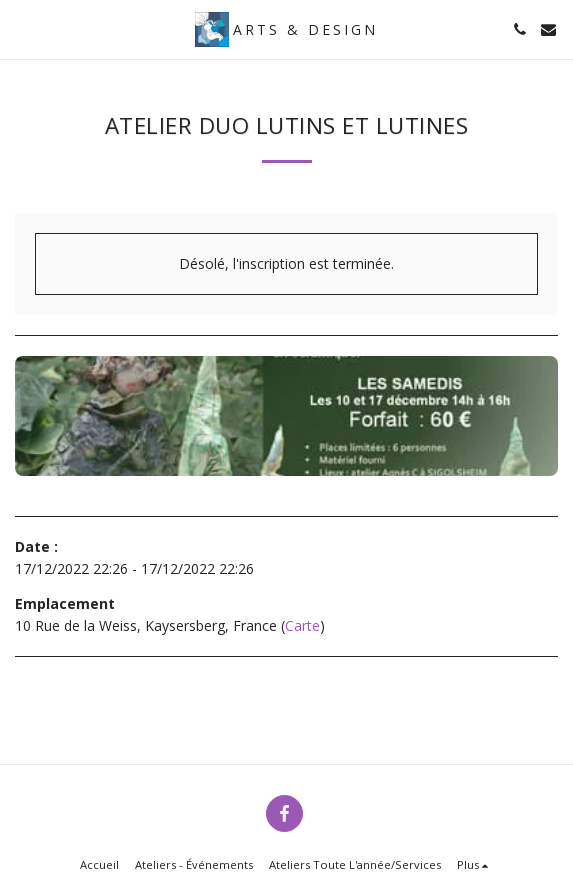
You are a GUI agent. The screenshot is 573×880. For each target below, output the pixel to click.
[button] (22, 28)
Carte (302, 625)
